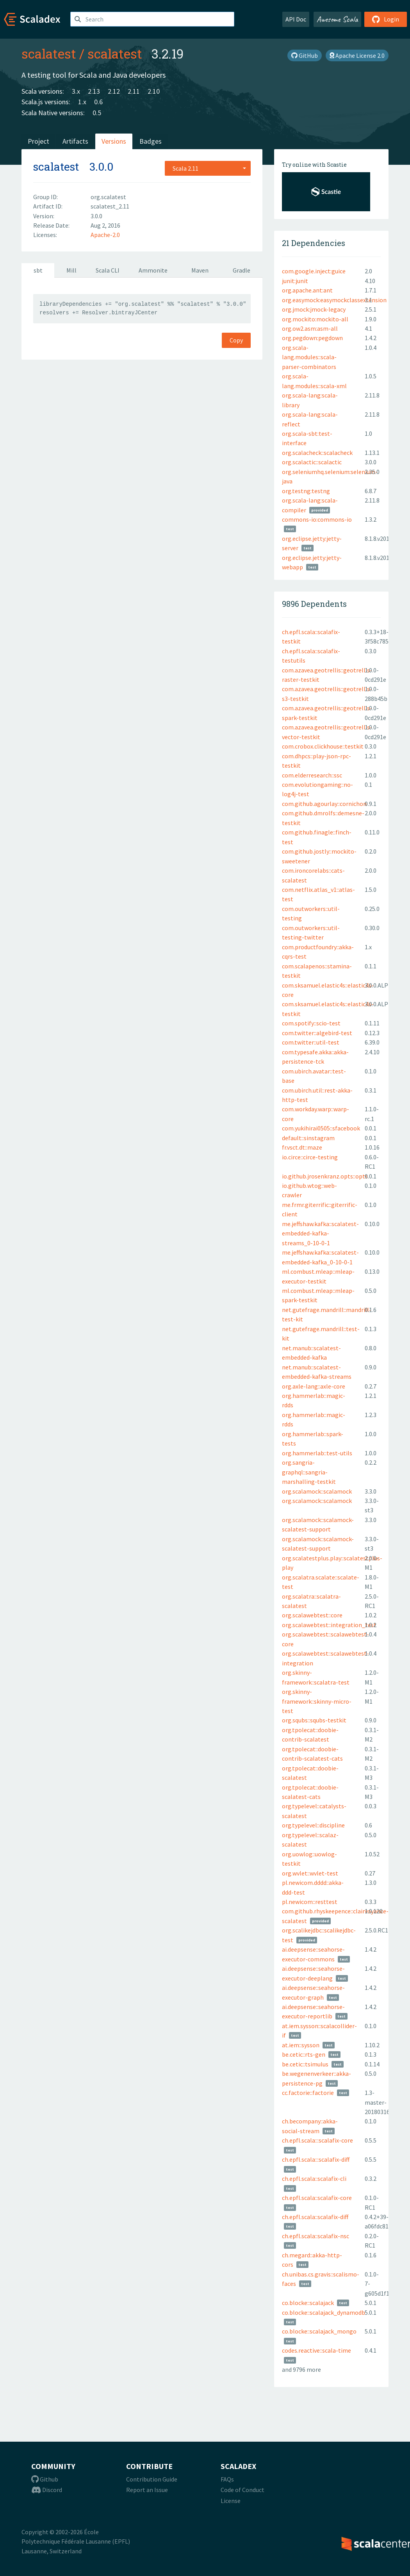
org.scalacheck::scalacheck (317, 452)
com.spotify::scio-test (311, 1023)
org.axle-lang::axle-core (313, 1386)
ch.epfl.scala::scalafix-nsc (315, 2236)
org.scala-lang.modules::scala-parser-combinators (309, 357)
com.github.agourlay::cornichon (324, 804)
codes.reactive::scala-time (316, 2350)
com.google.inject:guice (314, 271)
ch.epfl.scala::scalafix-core (317, 2198)
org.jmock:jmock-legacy (314, 309)
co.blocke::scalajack (308, 2303)
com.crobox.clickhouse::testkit (323, 746)
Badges (150, 141)
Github (44, 2479)
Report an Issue (147, 2490)
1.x (82, 101)
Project (38, 141)
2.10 (154, 91)
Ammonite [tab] (153, 270)
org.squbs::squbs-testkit (314, 1720)
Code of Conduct (242, 2490)
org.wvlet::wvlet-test (310, 1873)
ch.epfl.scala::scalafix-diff (315, 2217)
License (231, 2501)
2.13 (94, 91)
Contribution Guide (151, 2479)
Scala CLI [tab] (107, 270)
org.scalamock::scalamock (317, 1491)
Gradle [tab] (241, 270)
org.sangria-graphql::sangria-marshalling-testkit (309, 1471)
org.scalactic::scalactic (312, 462)
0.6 (98, 101)
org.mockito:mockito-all (315, 319)
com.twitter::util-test (310, 1042)
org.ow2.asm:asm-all (310, 328)
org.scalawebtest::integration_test (329, 1625)
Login (385, 19)
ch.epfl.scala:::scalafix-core (317, 2140)
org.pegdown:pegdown (312, 338)
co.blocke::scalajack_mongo (319, 2331)
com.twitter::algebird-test (317, 1033)
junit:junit (295, 281)
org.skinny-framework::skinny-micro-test (316, 1701)
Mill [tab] (71, 270)
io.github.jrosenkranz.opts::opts (325, 1176)
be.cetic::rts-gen (303, 2054)
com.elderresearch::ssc (312, 775)
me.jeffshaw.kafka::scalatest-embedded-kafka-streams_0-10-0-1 (320, 1233)
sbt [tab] (38, 270)
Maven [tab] (200, 270)
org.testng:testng (306, 491)
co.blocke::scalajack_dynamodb (323, 2312)
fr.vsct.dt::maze (302, 1147)
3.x (76, 91)
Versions (114, 141)
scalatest (48, 53)
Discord (46, 2490)
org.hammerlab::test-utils (317, 1453)
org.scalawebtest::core (312, 1615)
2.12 (114, 91)
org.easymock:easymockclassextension (334, 300)
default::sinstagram (308, 1138)
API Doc (295, 19)
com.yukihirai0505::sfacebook (321, 1128)
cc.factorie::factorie (308, 2092)
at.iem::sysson (300, 2045)
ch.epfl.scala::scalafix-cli (314, 2178)
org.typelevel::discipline (313, 1825)
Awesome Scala (337, 19)
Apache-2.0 (105, 235)
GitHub (304, 55)
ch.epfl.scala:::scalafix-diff (315, 2159)
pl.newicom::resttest (309, 1902)
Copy (236, 340)
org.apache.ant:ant (307, 290)
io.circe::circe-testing (310, 1157)
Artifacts (75, 141)
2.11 (134, 91)
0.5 (97, 112)
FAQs (227, 2479)
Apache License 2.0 (357, 55)
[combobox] (208, 168)
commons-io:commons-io (317, 519)
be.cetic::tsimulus (305, 2064)
